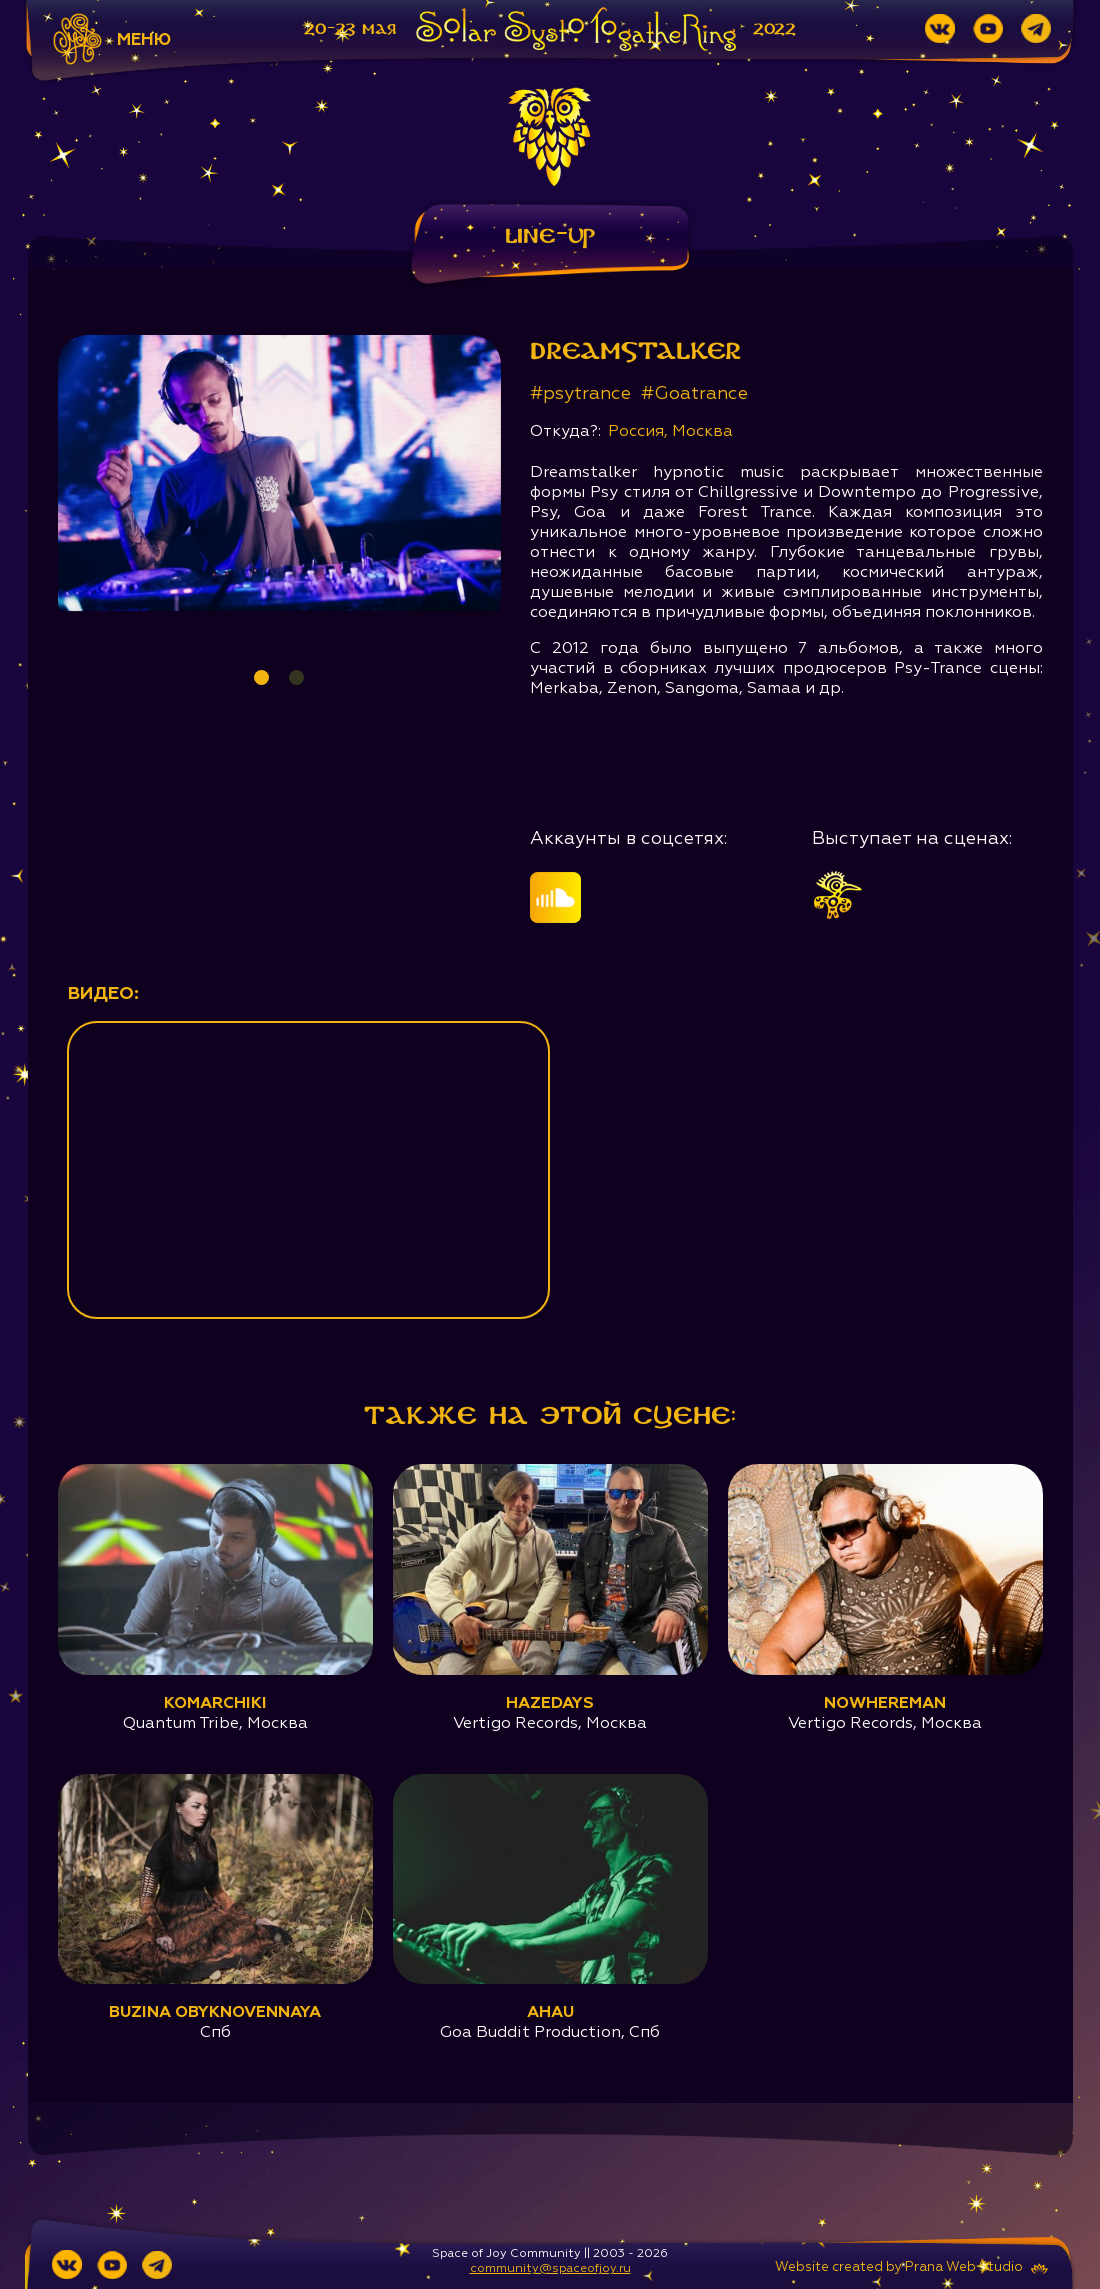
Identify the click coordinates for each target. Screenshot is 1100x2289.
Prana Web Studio (964, 2267)
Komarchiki (215, 1704)
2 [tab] (296, 677)
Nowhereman (885, 1704)
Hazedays (550, 1704)
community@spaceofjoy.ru (550, 2269)
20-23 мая (350, 29)
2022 (774, 29)
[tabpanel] (279, 473)
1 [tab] (261, 677)
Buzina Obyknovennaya (215, 2013)
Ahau (550, 2013)
